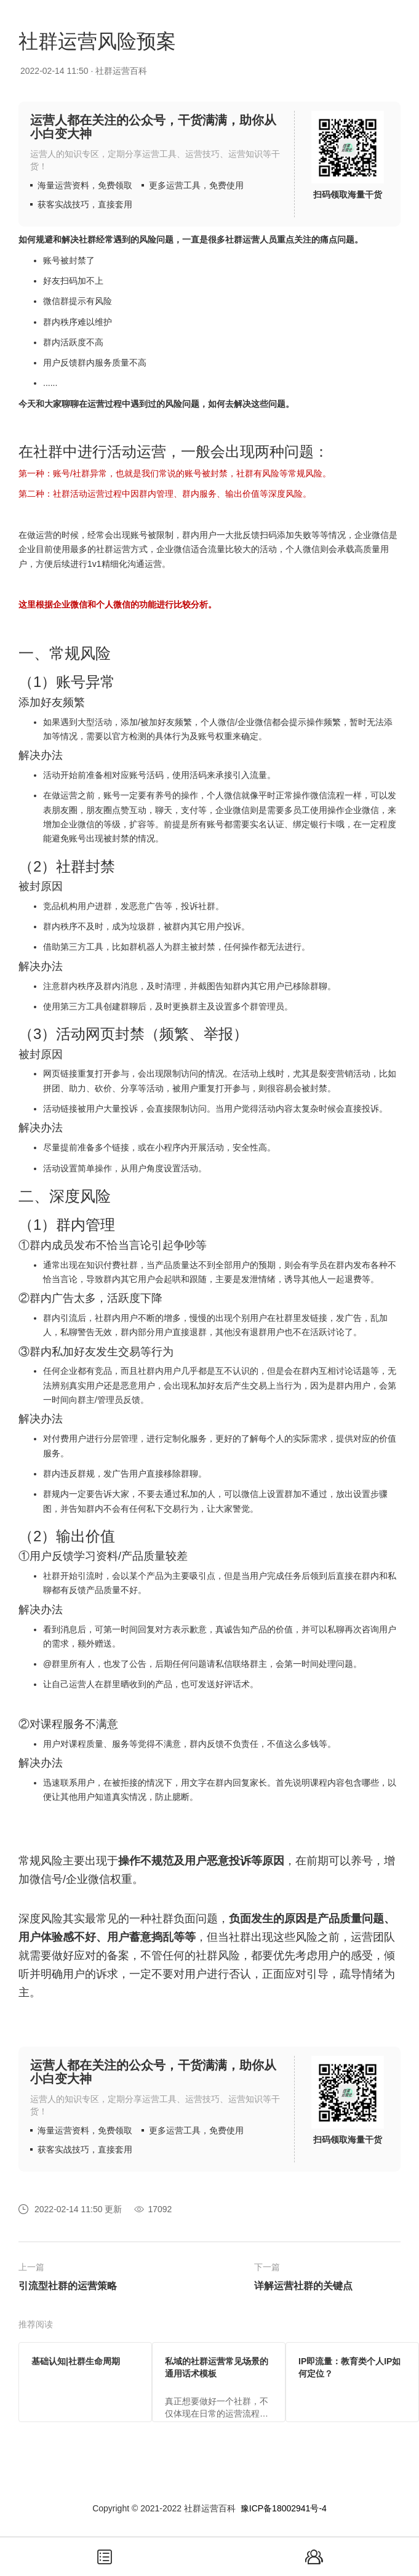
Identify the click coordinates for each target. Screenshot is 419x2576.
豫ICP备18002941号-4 (284, 2508)
